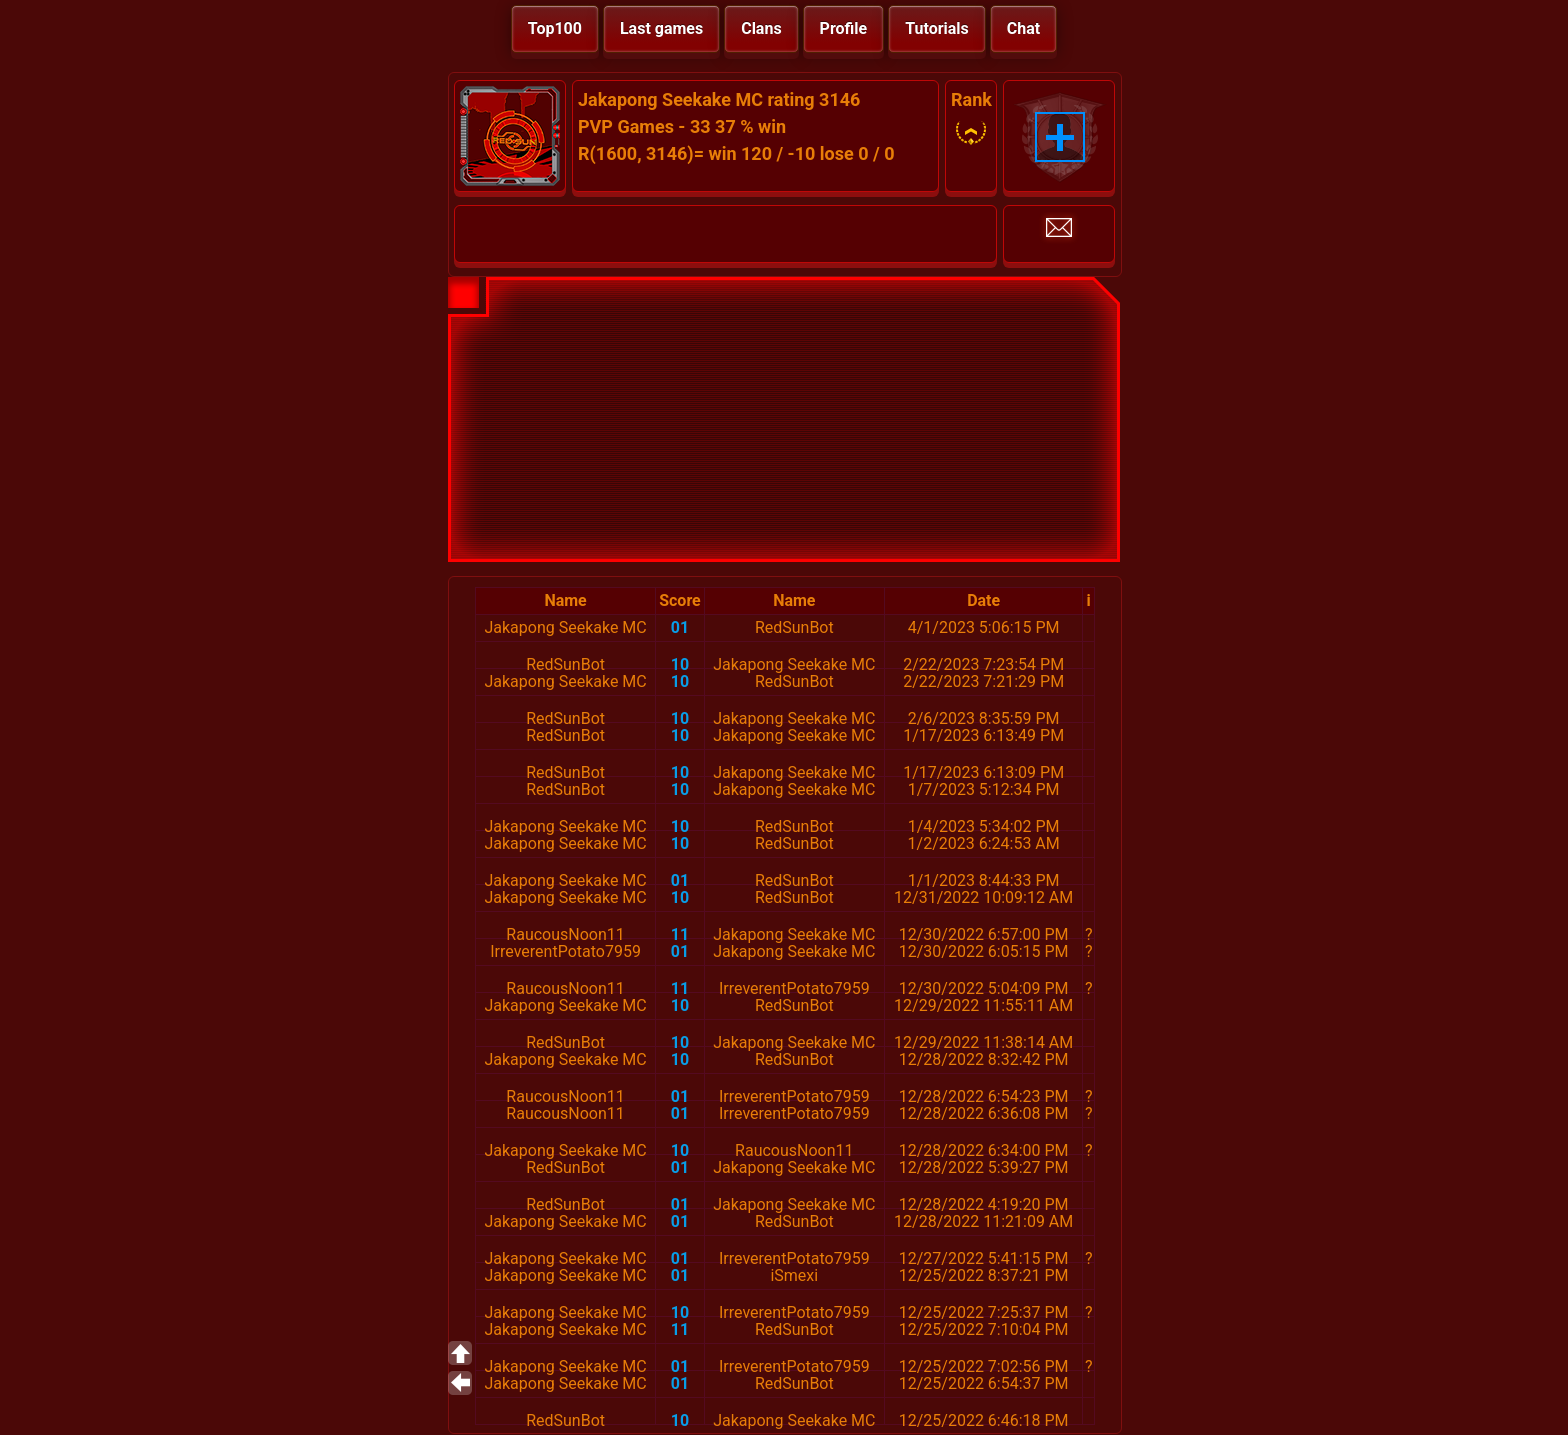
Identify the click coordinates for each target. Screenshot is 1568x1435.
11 (680, 934)
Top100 (555, 28)
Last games (661, 28)
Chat (1023, 28)
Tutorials (937, 28)
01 (680, 627)
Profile (844, 28)
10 (680, 664)
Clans (761, 28)
